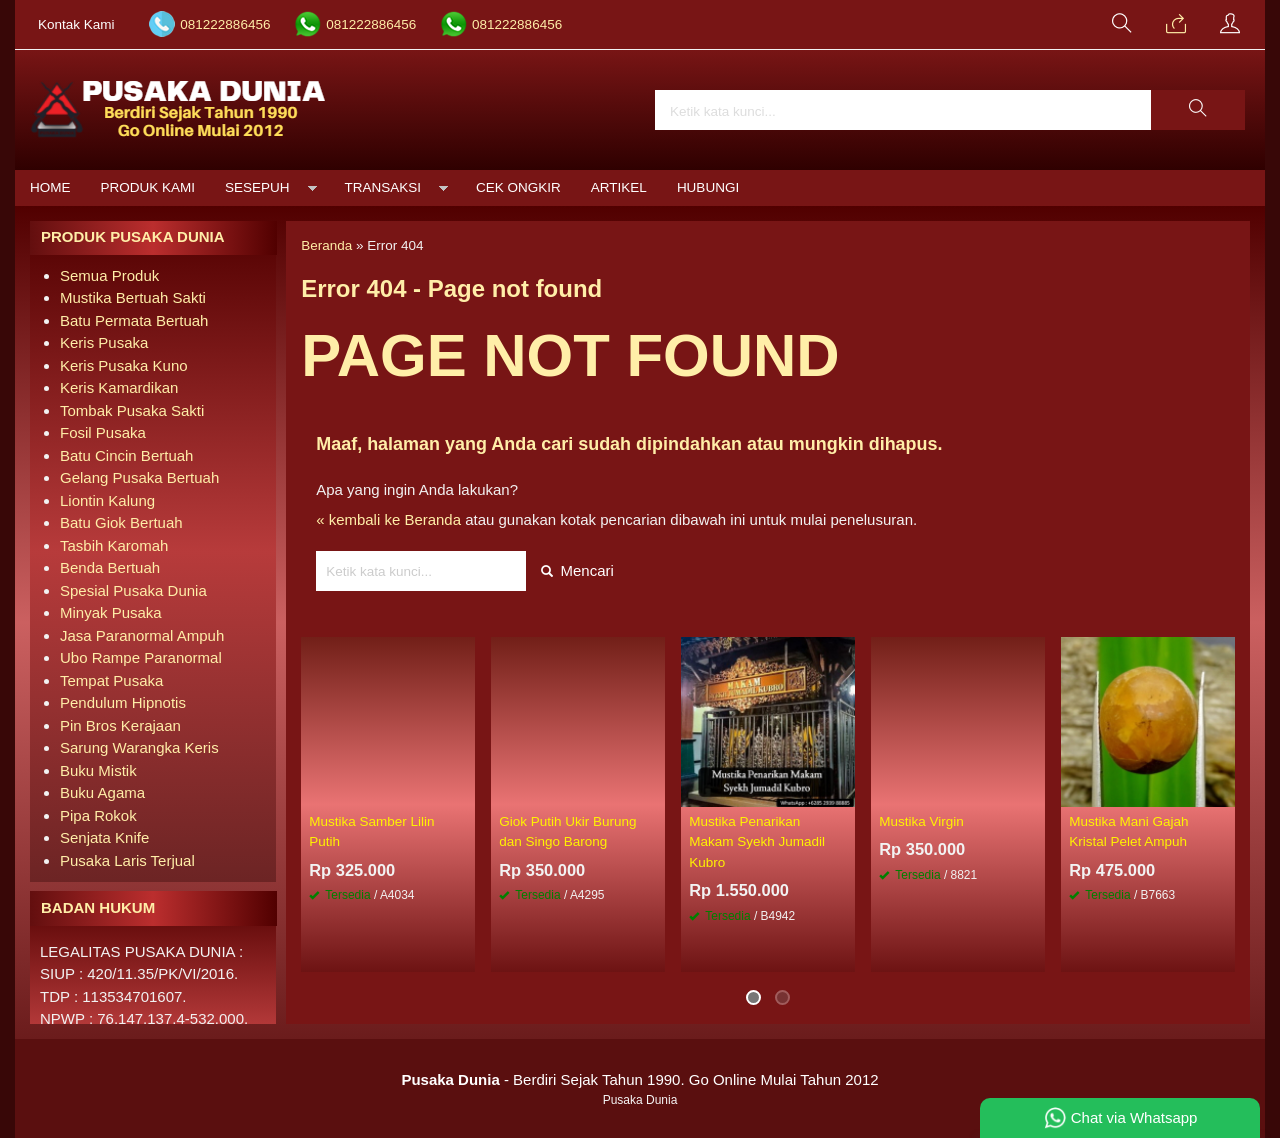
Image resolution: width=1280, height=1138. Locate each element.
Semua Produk (109, 275)
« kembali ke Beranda (388, 519)
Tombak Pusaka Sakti (132, 410)
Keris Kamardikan (119, 387)
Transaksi (383, 187)
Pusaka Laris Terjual (127, 860)
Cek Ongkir (518, 187)
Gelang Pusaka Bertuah (139, 477)
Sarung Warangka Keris (139, 747)
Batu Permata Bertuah (134, 320)
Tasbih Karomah (114, 545)
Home (50, 187)
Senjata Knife (104, 837)
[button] (1198, 110)
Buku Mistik (98, 770)
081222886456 (225, 24)
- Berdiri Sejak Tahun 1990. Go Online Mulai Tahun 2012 (639, 1079)
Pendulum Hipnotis (123, 702)
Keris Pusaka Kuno (124, 365)
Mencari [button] (577, 570)
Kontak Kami (76, 24)
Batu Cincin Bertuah (126, 455)
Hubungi (708, 187)
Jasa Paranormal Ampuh (142, 635)
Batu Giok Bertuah (121, 522)
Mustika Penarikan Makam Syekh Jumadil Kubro (757, 842)
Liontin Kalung (107, 500)
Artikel (619, 187)
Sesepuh (257, 187)
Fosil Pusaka (103, 432)
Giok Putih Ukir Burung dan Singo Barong (567, 831)
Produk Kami (148, 187)
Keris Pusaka (104, 342)
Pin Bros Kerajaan (120, 725)
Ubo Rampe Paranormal (141, 657)
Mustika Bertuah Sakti (133, 297)
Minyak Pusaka (111, 612)
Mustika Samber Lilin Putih (371, 831)
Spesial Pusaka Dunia (133, 590)
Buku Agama (102, 792)
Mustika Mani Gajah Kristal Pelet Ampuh (1128, 831)
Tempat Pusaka (111, 680)
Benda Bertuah (110, 567)
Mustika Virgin (921, 821)
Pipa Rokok (98, 815)
